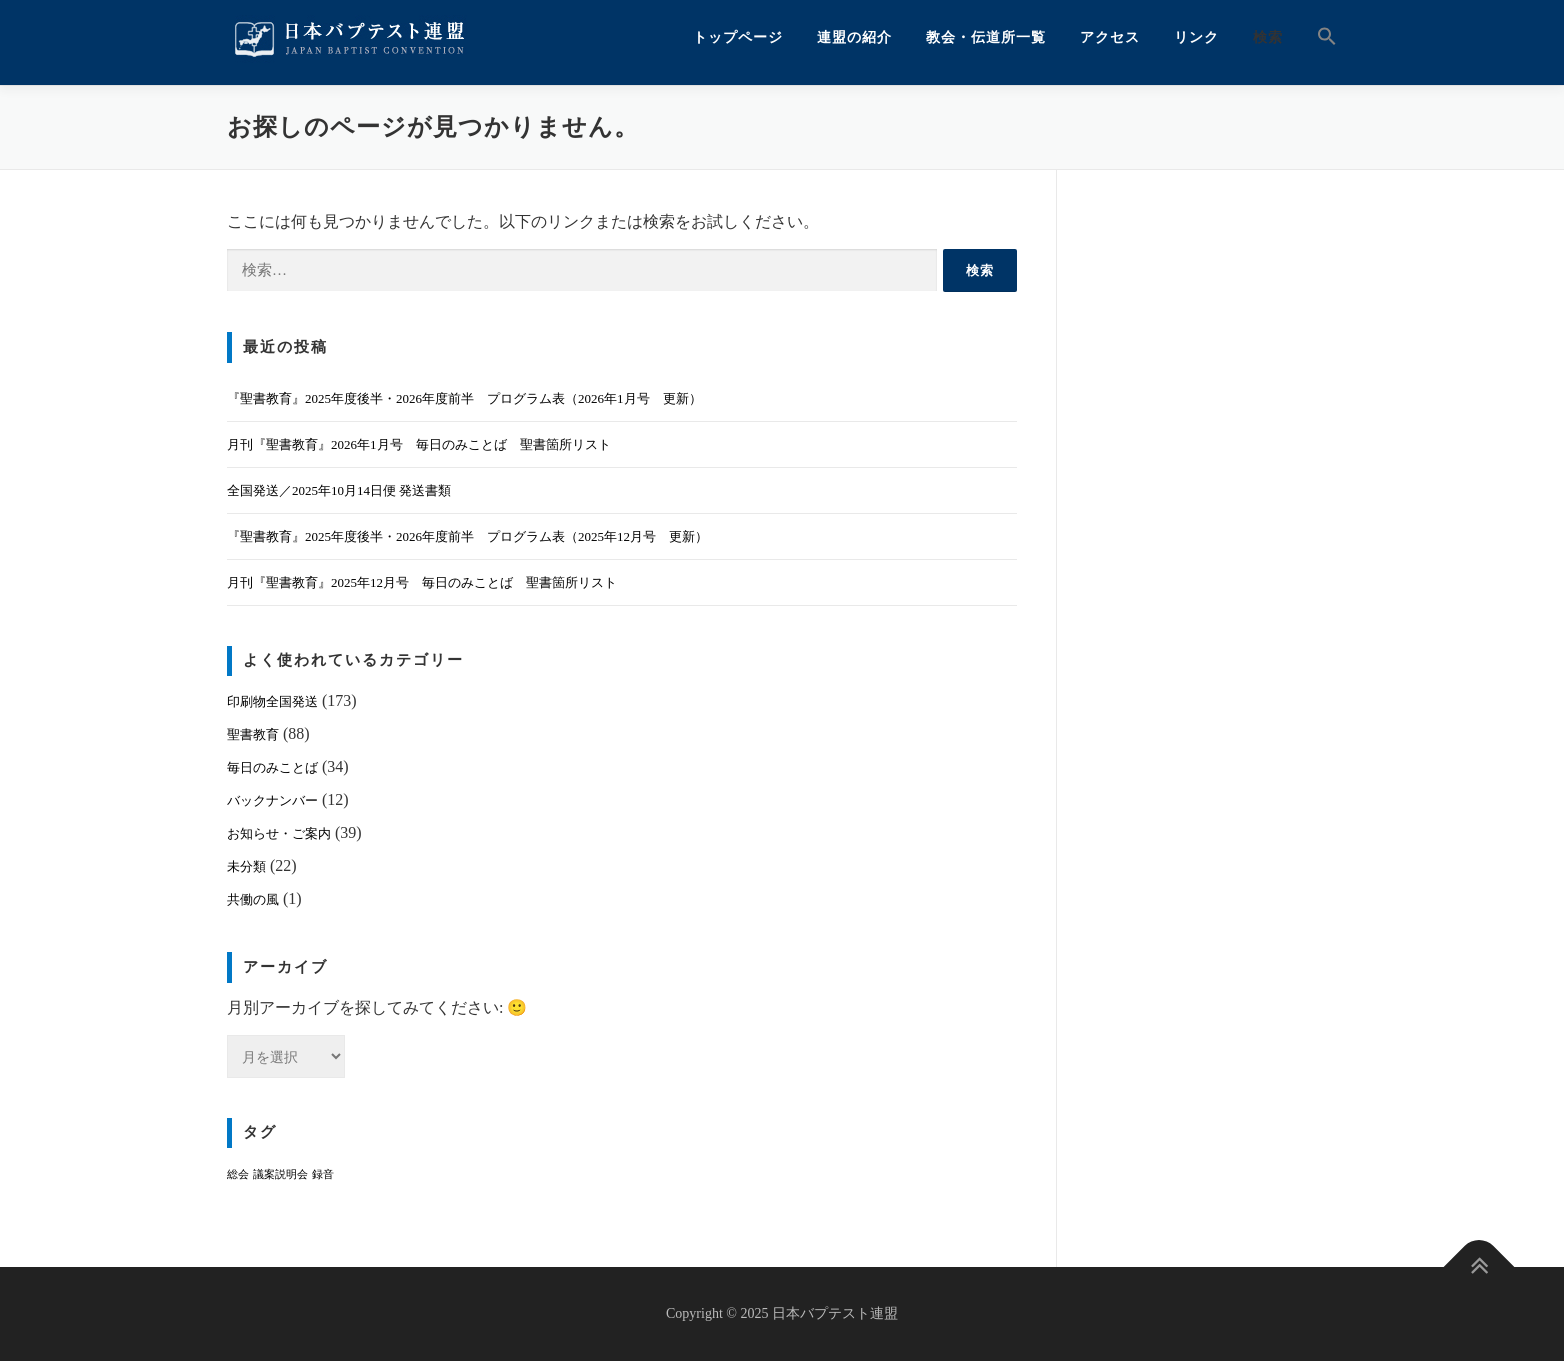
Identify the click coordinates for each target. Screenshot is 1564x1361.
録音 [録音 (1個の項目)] (323, 1174)
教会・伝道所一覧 (986, 37)
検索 (1268, 37)
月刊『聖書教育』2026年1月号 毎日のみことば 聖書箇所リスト (419, 444)
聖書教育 (253, 734)
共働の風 (253, 899)
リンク (1196, 37)
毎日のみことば (272, 767)
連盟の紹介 (854, 37)
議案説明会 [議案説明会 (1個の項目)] (280, 1174)
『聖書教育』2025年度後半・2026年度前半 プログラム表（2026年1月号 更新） (464, 398)
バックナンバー (272, 800)
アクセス (1110, 37)
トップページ (738, 37)
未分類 (246, 866)
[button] (1318, 37)
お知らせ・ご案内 (279, 833)
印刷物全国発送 (272, 701)
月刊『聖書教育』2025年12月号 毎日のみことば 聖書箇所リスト (422, 582)
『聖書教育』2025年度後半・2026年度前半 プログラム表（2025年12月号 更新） (467, 536)
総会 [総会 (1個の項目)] (238, 1174)
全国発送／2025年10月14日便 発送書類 (339, 490)
